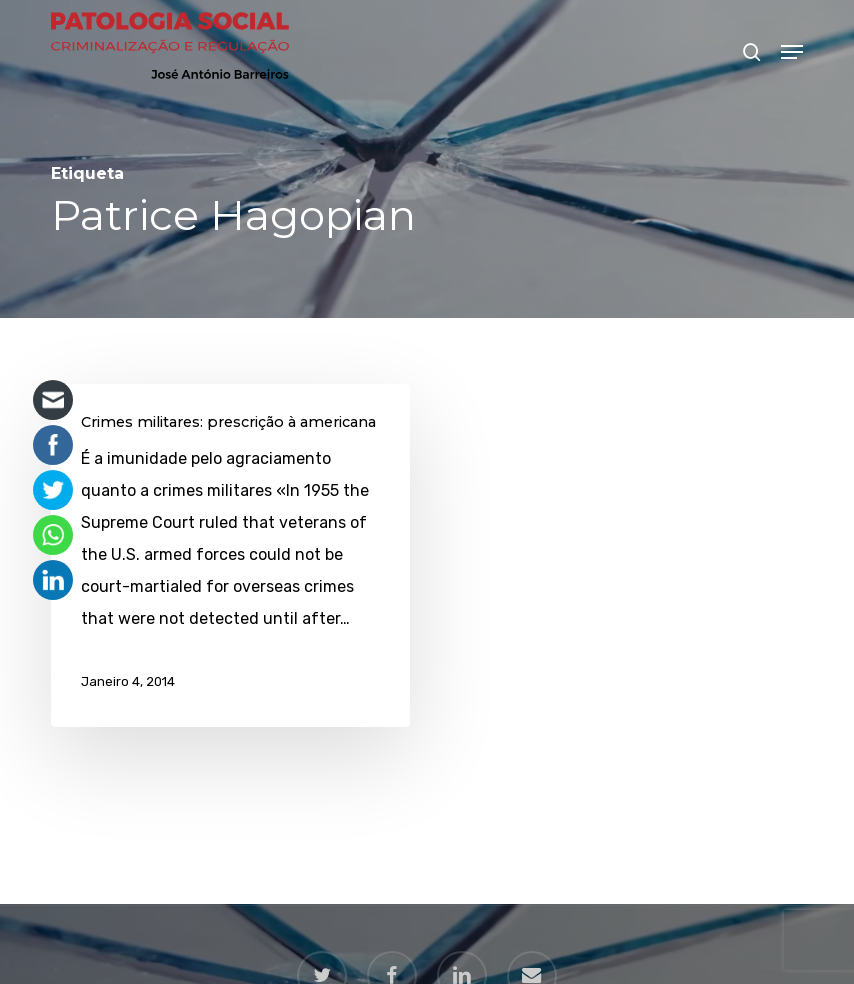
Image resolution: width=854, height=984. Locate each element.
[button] (792, 52)
